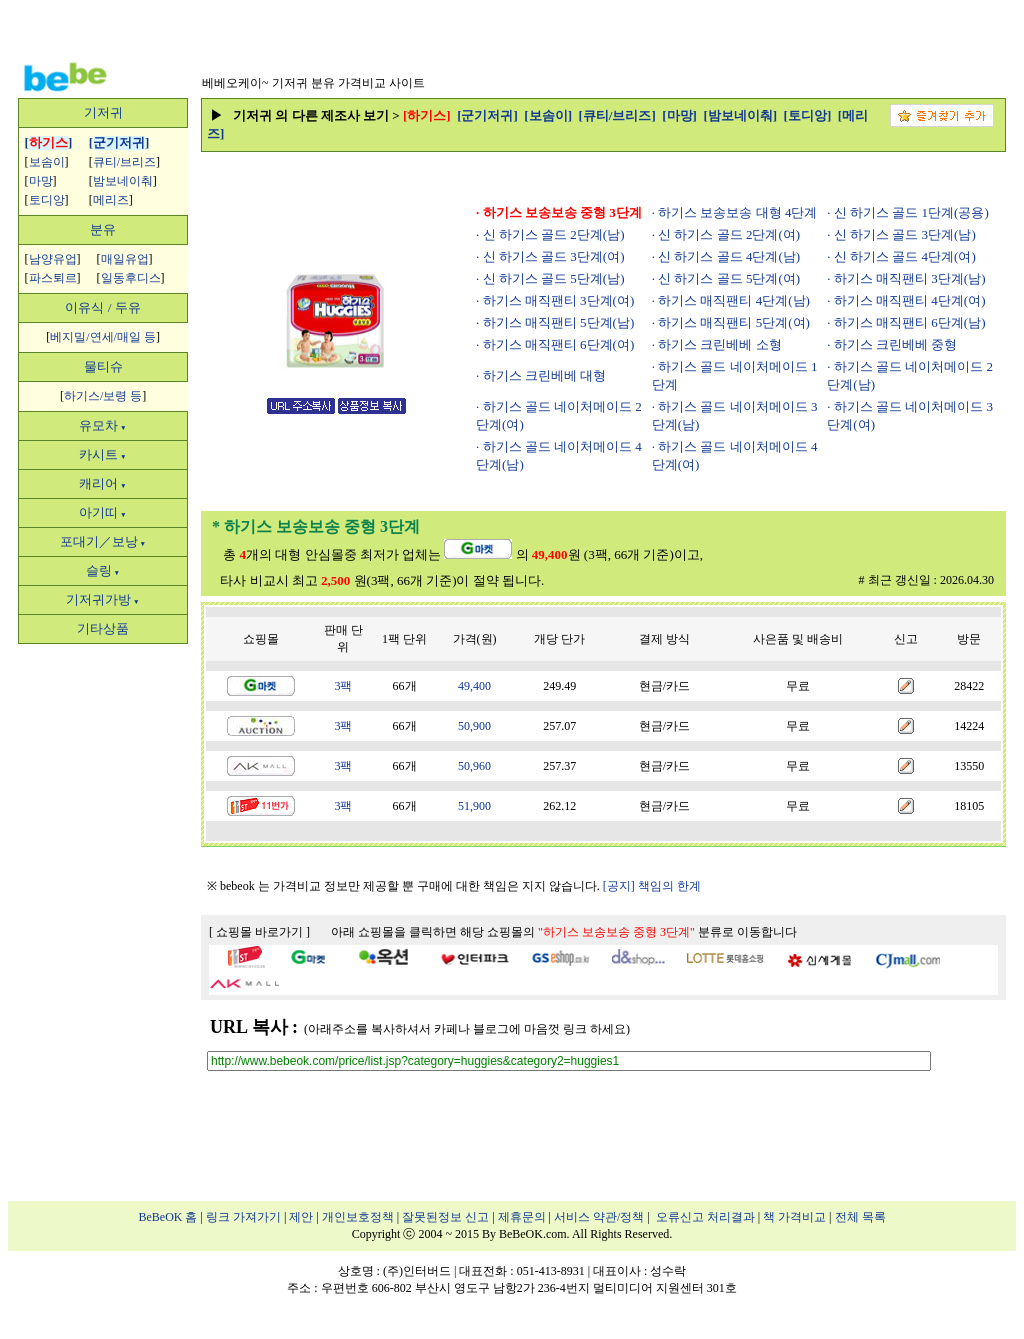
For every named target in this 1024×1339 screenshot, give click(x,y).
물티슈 (103, 366)
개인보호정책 (358, 1217)
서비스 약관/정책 (599, 1217)
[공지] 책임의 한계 (652, 886)
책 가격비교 (794, 1217)
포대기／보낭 (103, 541)
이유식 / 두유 (102, 307)
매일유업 (125, 259)
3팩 (343, 686)
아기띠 (102, 512)
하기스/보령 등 (103, 396)
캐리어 (102, 483)
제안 (301, 1217)
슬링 (103, 570)
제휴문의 (522, 1217)
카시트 (102, 454)
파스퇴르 (53, 278)
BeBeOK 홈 (168, 1217)
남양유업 (53, 259)
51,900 (474, 806)
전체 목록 (860, 1217)
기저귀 (103, 112)
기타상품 (103, 628)
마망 (41, 181)
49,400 (474, 686)
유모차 (102, 425)
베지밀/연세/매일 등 (103, 337)
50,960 (474, 766)
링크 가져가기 (243, 1217)
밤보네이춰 (123, 181)
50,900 (474, 726)
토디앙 (47, 200)
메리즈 (111, 200)
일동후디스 (131, 278)
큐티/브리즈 (124, 162)
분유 (103, 229)
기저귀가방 (102, 599)
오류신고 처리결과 (705, 1217)
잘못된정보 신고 (445, 1217)
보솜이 (47, 162)
